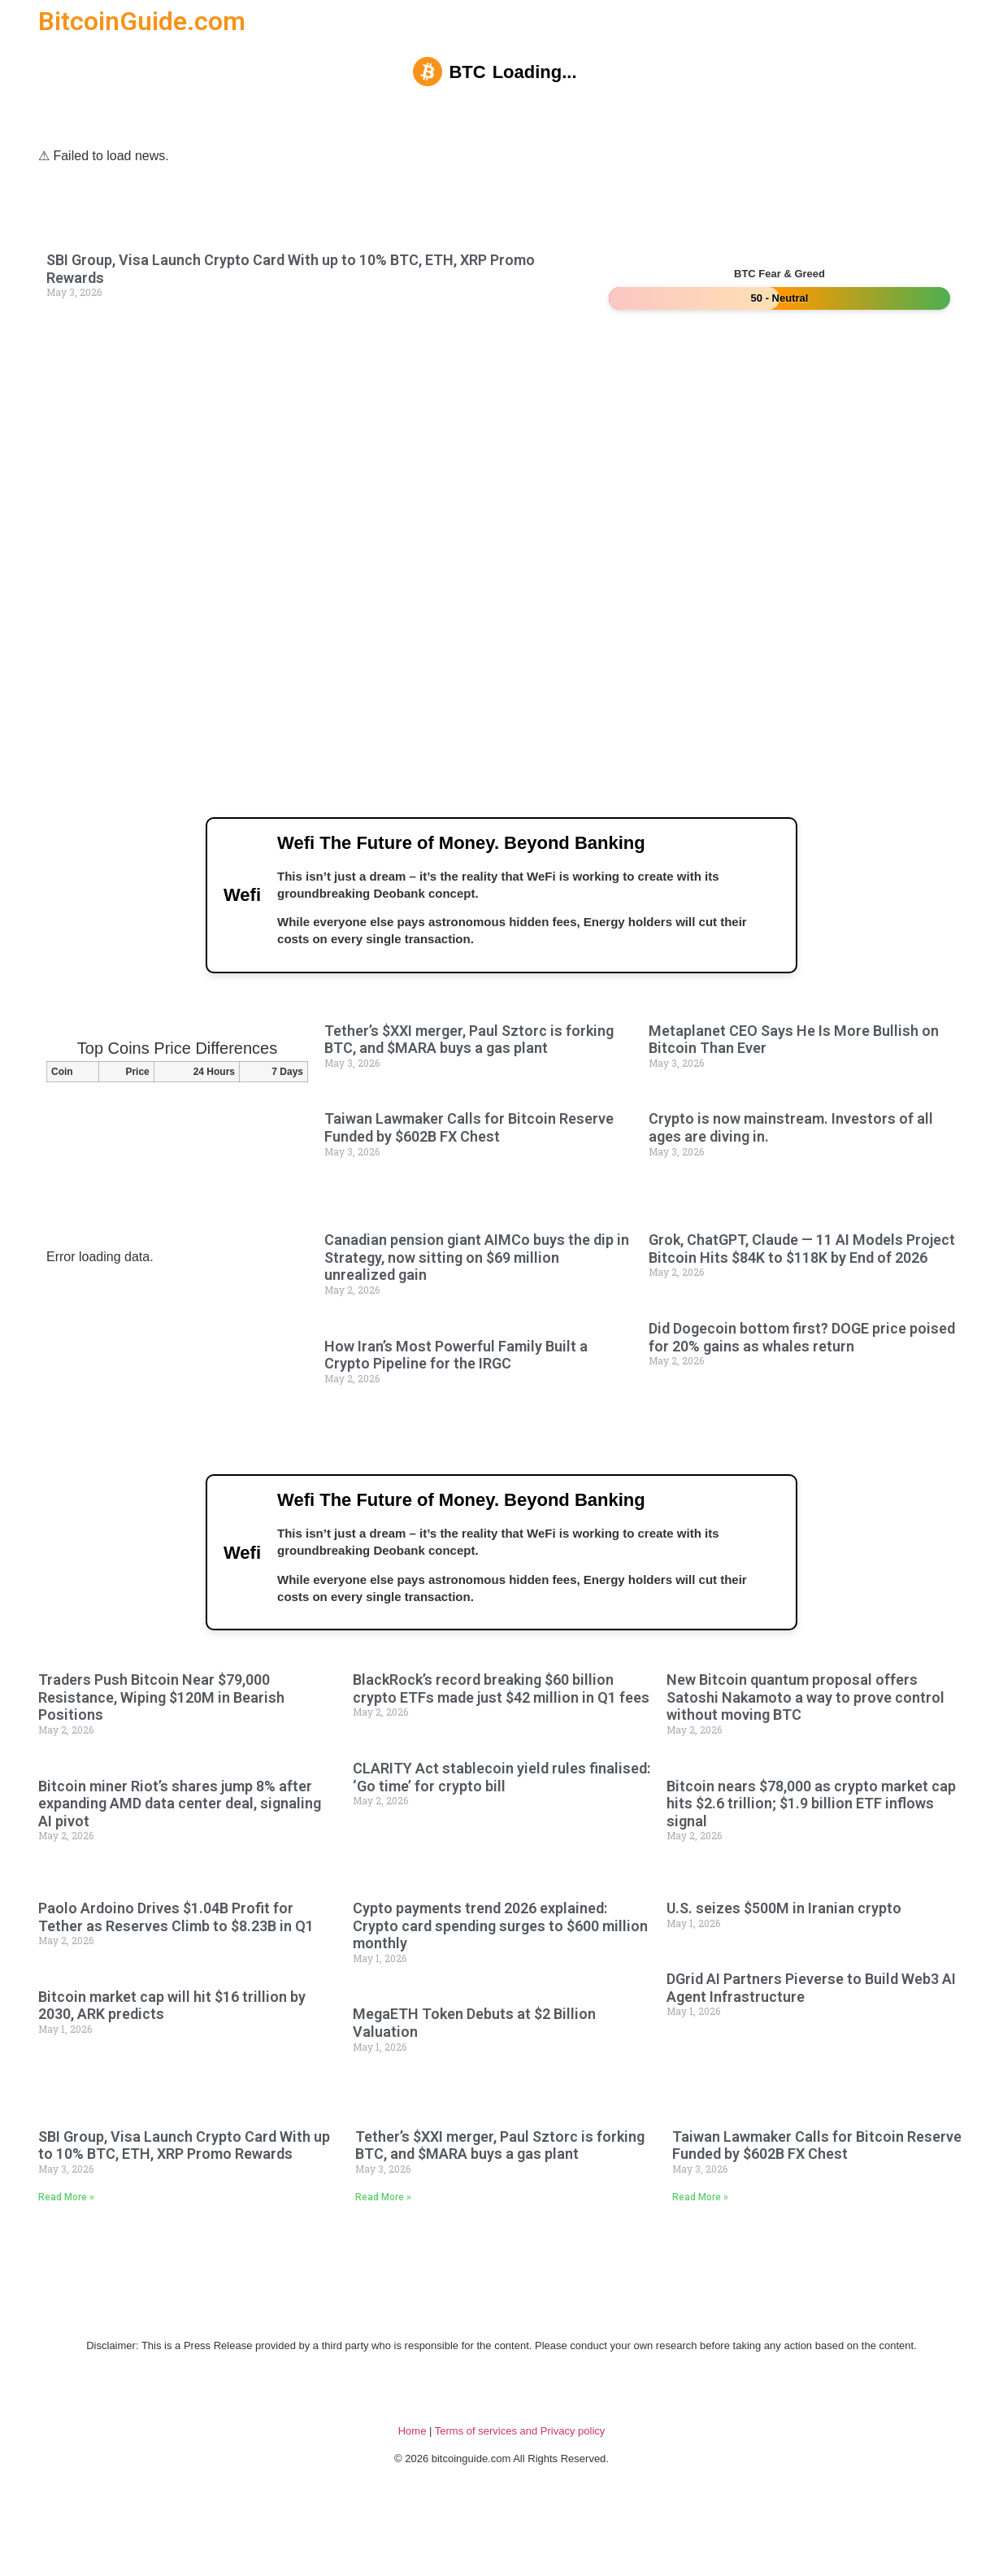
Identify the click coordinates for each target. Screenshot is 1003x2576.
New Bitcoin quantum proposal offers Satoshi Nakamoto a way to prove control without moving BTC (805, 1747)
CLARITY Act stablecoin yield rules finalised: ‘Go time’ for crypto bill (501, 1827)
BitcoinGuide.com (141, 21)
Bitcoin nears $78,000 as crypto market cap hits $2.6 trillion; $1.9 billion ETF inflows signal (811, 1853)
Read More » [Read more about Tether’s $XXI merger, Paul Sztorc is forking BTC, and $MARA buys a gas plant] (383, 2246)
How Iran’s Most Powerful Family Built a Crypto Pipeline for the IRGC (456, 1379)
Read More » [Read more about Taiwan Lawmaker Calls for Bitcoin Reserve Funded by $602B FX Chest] (700, 2246)
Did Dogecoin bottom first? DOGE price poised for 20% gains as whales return (802, 1362)
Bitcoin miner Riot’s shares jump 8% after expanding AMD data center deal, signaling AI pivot (179, 1853)
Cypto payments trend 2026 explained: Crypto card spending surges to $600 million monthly (500, 1976)
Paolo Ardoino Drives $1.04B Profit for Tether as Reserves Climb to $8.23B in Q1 (176, 1967)
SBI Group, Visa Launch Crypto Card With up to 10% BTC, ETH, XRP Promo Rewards (184, 2195)
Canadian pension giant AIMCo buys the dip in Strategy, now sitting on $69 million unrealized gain (476, 1282)
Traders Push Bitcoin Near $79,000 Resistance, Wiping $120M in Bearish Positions (161, 1747)
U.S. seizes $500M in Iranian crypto (783, 1958)
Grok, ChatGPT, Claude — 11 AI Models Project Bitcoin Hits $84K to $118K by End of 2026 (802, 1273)
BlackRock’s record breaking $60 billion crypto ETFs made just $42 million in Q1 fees (501, 1738)
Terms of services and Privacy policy (520, 2481)
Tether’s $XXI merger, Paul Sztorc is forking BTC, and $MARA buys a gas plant (469, 1063)
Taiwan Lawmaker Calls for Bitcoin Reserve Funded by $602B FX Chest (469, 1152)
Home (412, 2481)
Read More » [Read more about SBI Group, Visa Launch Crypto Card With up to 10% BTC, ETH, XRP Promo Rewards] (66, 2246)
